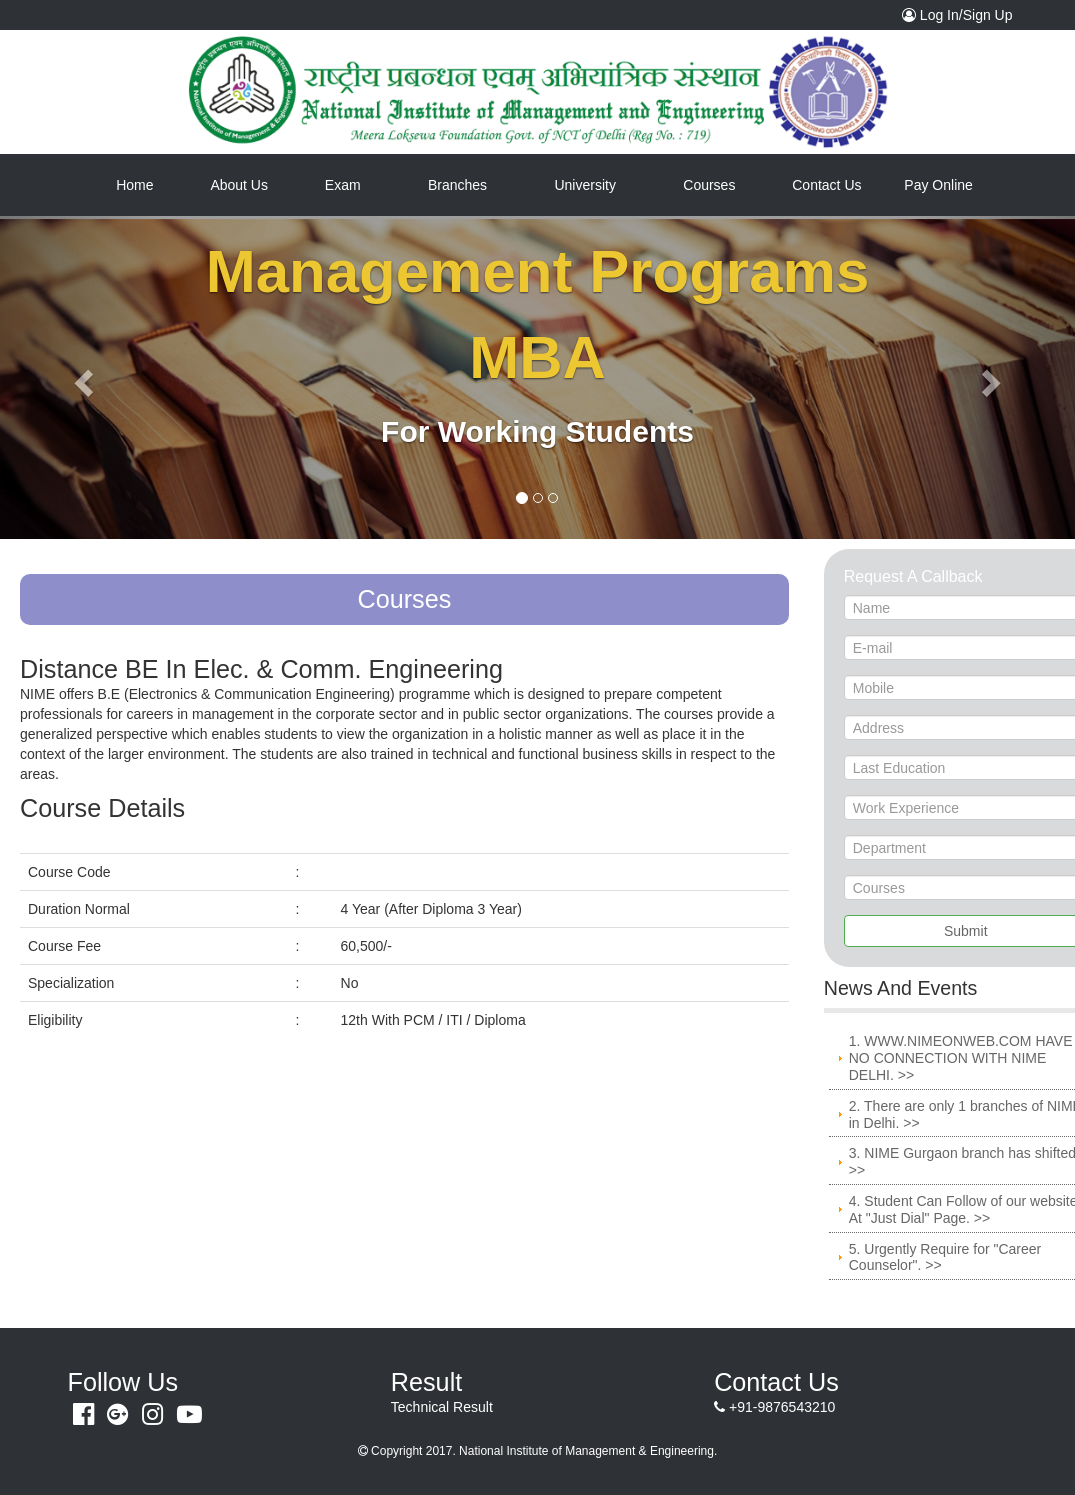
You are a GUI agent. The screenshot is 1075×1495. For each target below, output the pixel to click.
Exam (343, 185)
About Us (239, 185)
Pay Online (938, 185)
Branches (457, 185)
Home (151, 184)
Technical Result (442, 1407)
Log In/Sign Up (962, 14)
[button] (80, 377)
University (584, 185)
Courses (709, 185)
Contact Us (826, 185)
